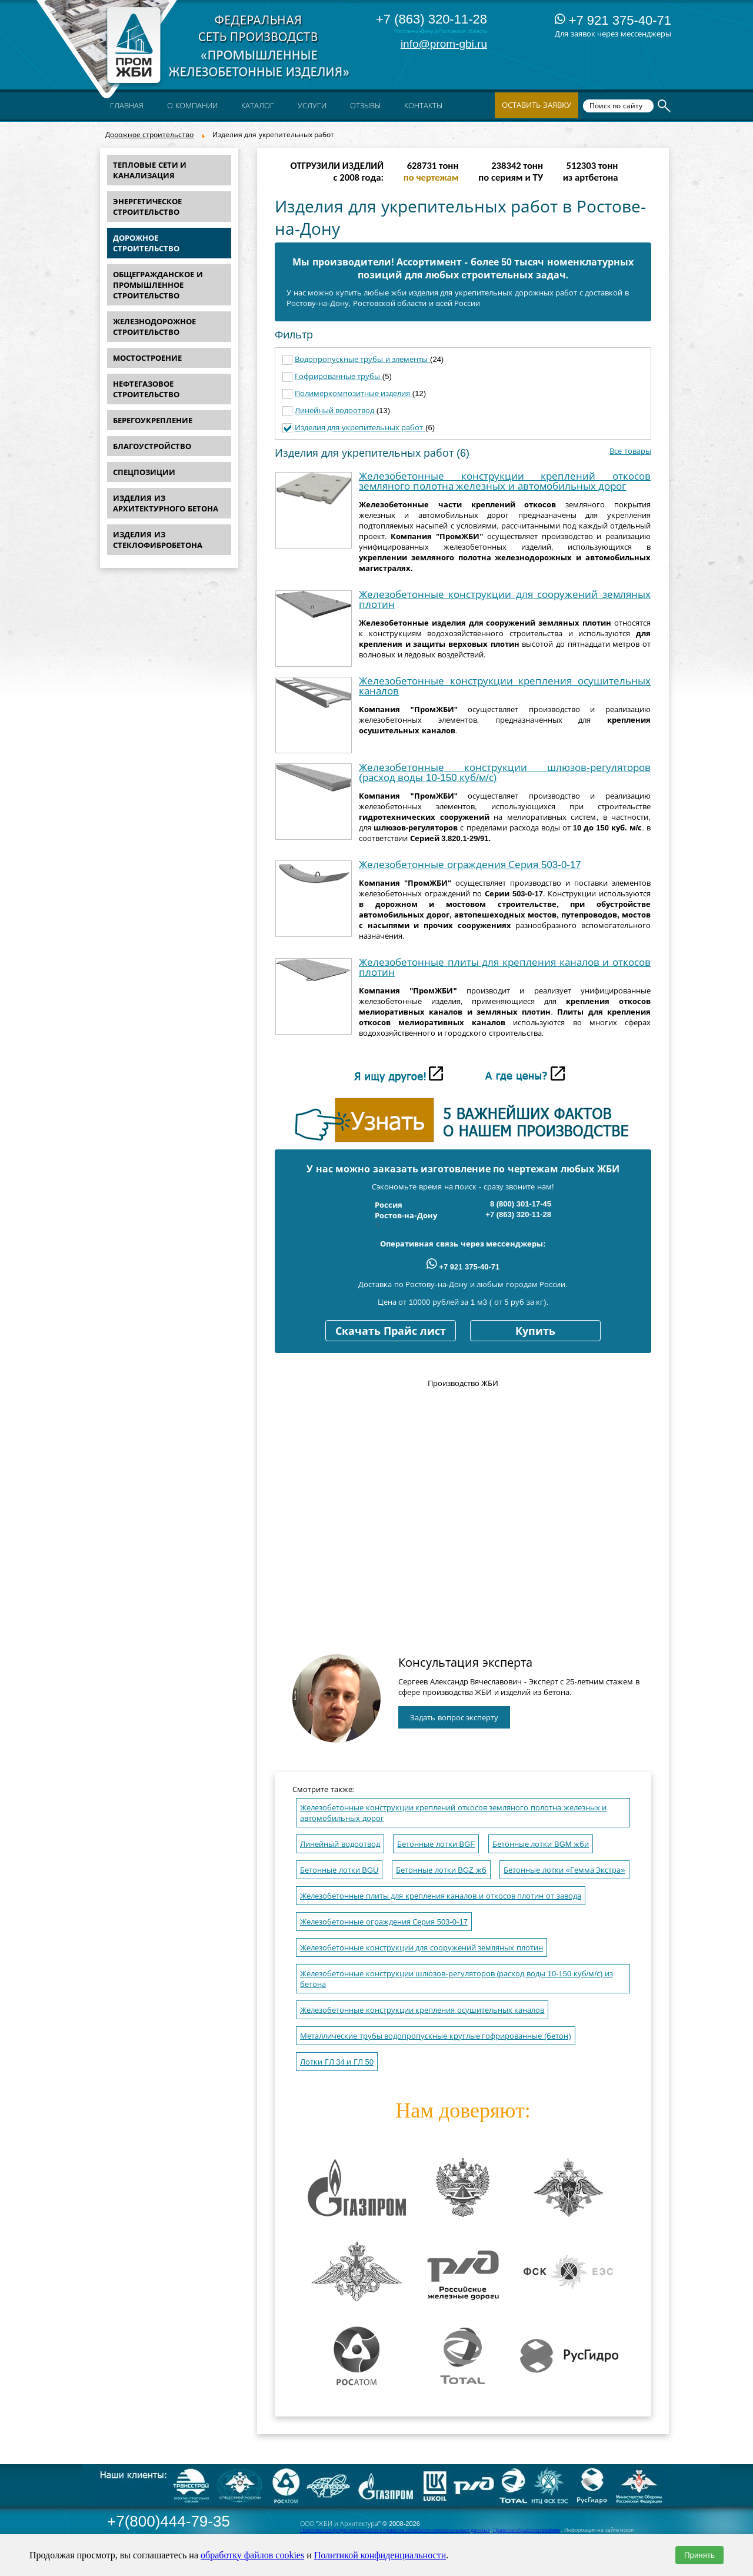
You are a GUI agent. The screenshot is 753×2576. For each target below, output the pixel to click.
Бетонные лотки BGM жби (540, 1844)
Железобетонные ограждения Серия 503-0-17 (470, 864)
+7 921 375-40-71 (613, 20)
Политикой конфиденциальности (380, 2555)
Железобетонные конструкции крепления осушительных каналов (505, 686)
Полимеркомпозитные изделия (353, 393)
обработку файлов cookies (252, 2555)
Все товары (630, 451)
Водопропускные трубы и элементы (362, 359)
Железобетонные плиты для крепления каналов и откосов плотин (505, 967)
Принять (699, 2555)
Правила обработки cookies (526, 2530)
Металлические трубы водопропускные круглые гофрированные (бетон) (435, 2036)
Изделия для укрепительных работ (360, 427)
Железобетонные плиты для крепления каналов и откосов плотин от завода (440, 1896)
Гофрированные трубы (338, 376)
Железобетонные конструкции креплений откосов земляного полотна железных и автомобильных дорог (505, 481)
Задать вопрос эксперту (454, 1717)
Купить (535, 1331)
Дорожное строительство (149, 135)
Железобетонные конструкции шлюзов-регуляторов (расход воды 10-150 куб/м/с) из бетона (456, 1979)
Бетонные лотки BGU (339, 1870)
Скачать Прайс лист (390, 1331)
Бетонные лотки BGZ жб (441, 1870)
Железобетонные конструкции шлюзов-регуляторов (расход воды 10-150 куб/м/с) (505, 772)
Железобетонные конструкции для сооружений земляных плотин (505, 599)
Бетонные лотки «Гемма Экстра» (564, 1870)
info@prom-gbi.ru (444, 44)
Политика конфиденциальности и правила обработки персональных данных (395, 2530)
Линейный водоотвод (335, 410)
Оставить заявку (536, 105)
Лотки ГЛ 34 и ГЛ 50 (337, 2062)
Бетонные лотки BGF (436, 1844)
